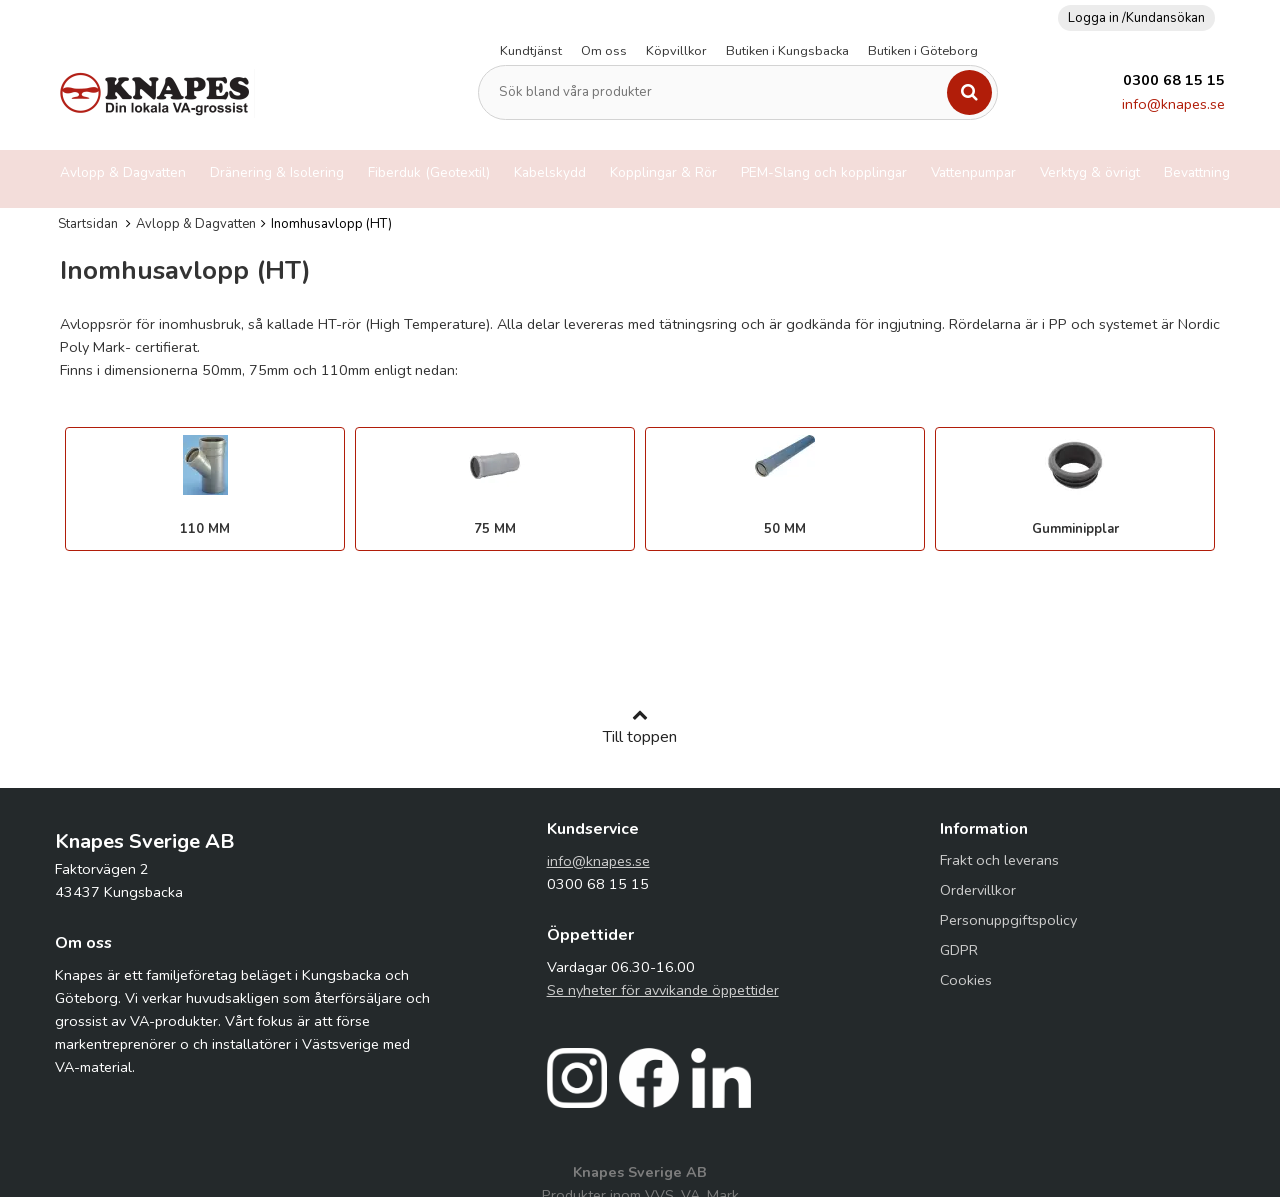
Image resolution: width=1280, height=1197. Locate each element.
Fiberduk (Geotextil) (429, 172)
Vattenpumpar (973, 172)
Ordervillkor (978, 890)
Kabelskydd (550, 172)
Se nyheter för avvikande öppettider (663, 990)
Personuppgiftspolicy (1008, 920)
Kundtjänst (531, 51)
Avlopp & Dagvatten (123, 172)
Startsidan (88, 224)
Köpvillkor (676, 51)
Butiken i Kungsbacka (787, 51)
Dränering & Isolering (277, 172)
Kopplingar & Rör (663, 172)
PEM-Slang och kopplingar (824, 172)
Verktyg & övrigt (1090, 172)
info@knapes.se (1173, 104)
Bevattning (1197, 172)
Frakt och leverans (999, 860)
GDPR (959, 950)
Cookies (966, 980)
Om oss (604, 51)
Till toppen (640, 727)
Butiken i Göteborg (923, 51)
